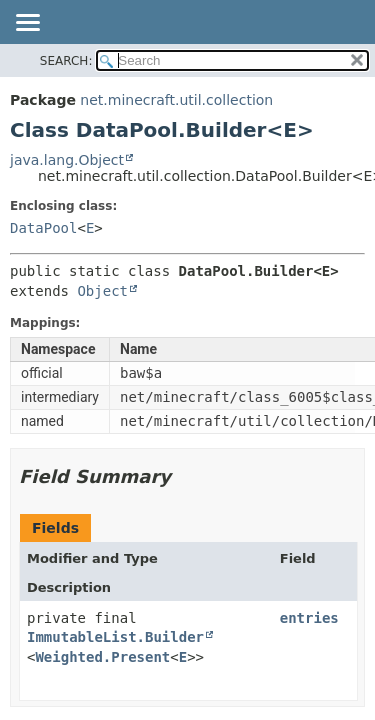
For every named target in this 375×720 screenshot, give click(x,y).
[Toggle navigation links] (27, 24)
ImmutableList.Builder (115, 637)
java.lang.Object (67, 160)
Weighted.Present (102, 657)
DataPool (43, 228)
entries (309, 618)
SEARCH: (66, 61)
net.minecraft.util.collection (176, 100)
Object (102, 291)
